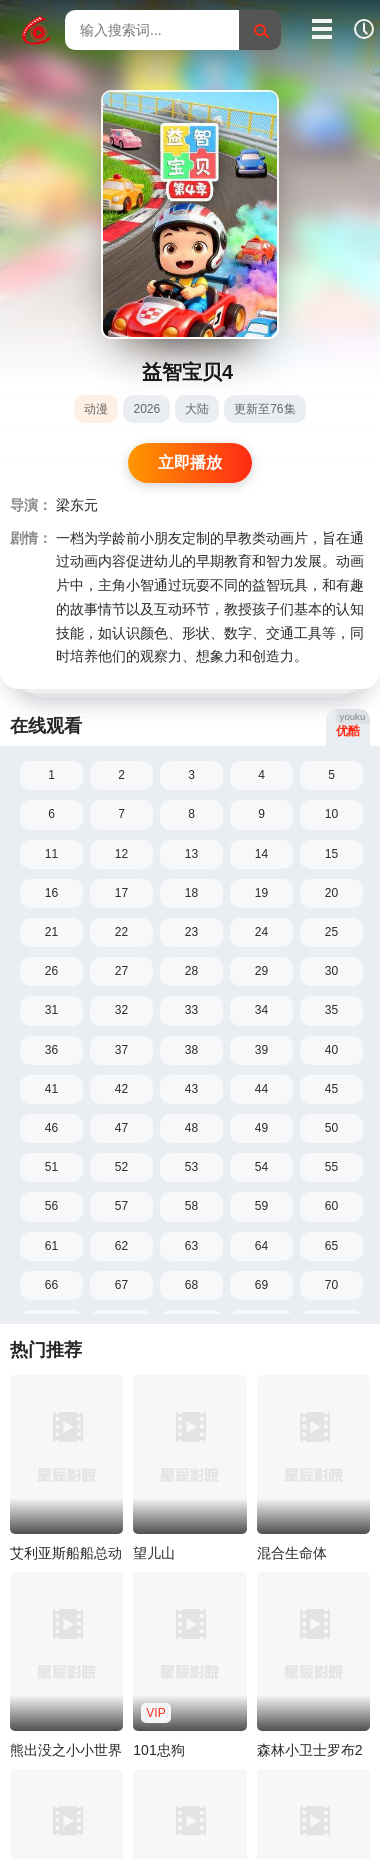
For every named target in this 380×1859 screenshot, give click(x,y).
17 (121, 893)
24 (261, 932)
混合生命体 (292, 1553)
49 (261, 1128)
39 (261, 1050)
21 (51, 932)
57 (121, 1206)
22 (121, 932)
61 (51, 1246)
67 (121, 1285)
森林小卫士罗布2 (310, 1750)
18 (191, 893)
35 (331, 1010)
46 (51, 1128)
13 (191, 854)
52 (121, 1167)
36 (51, 1050)
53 (191, 1167)
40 (331, 1050)
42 (121, 1089)
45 (331, 1089)
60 (331, 1206)
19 (261, 893)
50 (331, 1128)
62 (121, 1246)
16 (51, 893)
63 (191, 1246)
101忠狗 (158, 1750)
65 (331, 1246)
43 (191, 1089)
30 (331, 971)
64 (261, 1246)
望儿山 (154, 1553)
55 (331, 1167)
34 (261, 1010)
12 (121, 854)
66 (51, 1285)
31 (51, 1010)
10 (331, 814)
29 (261, 971)
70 (331, 1285)
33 (191, 1010)
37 (121, 1050)
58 (191, 1206)
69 (261, 1285)
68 (191, 1285)
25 (331, 932)
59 (261, 1206)
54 (261, 1167)
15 (331, 854)
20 (331, 893)
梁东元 (77, 505)
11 (51, 854)
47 (121, 1128)
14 (261, 854)
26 (51, 971)
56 (51, 1206)
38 (191, 1050)
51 (51, 1167)
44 (261, 1089)
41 (51, 1089)
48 (191, 1128)
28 (191, 971)
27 (121, 971)
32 (121, 1010)
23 (191, 932)
